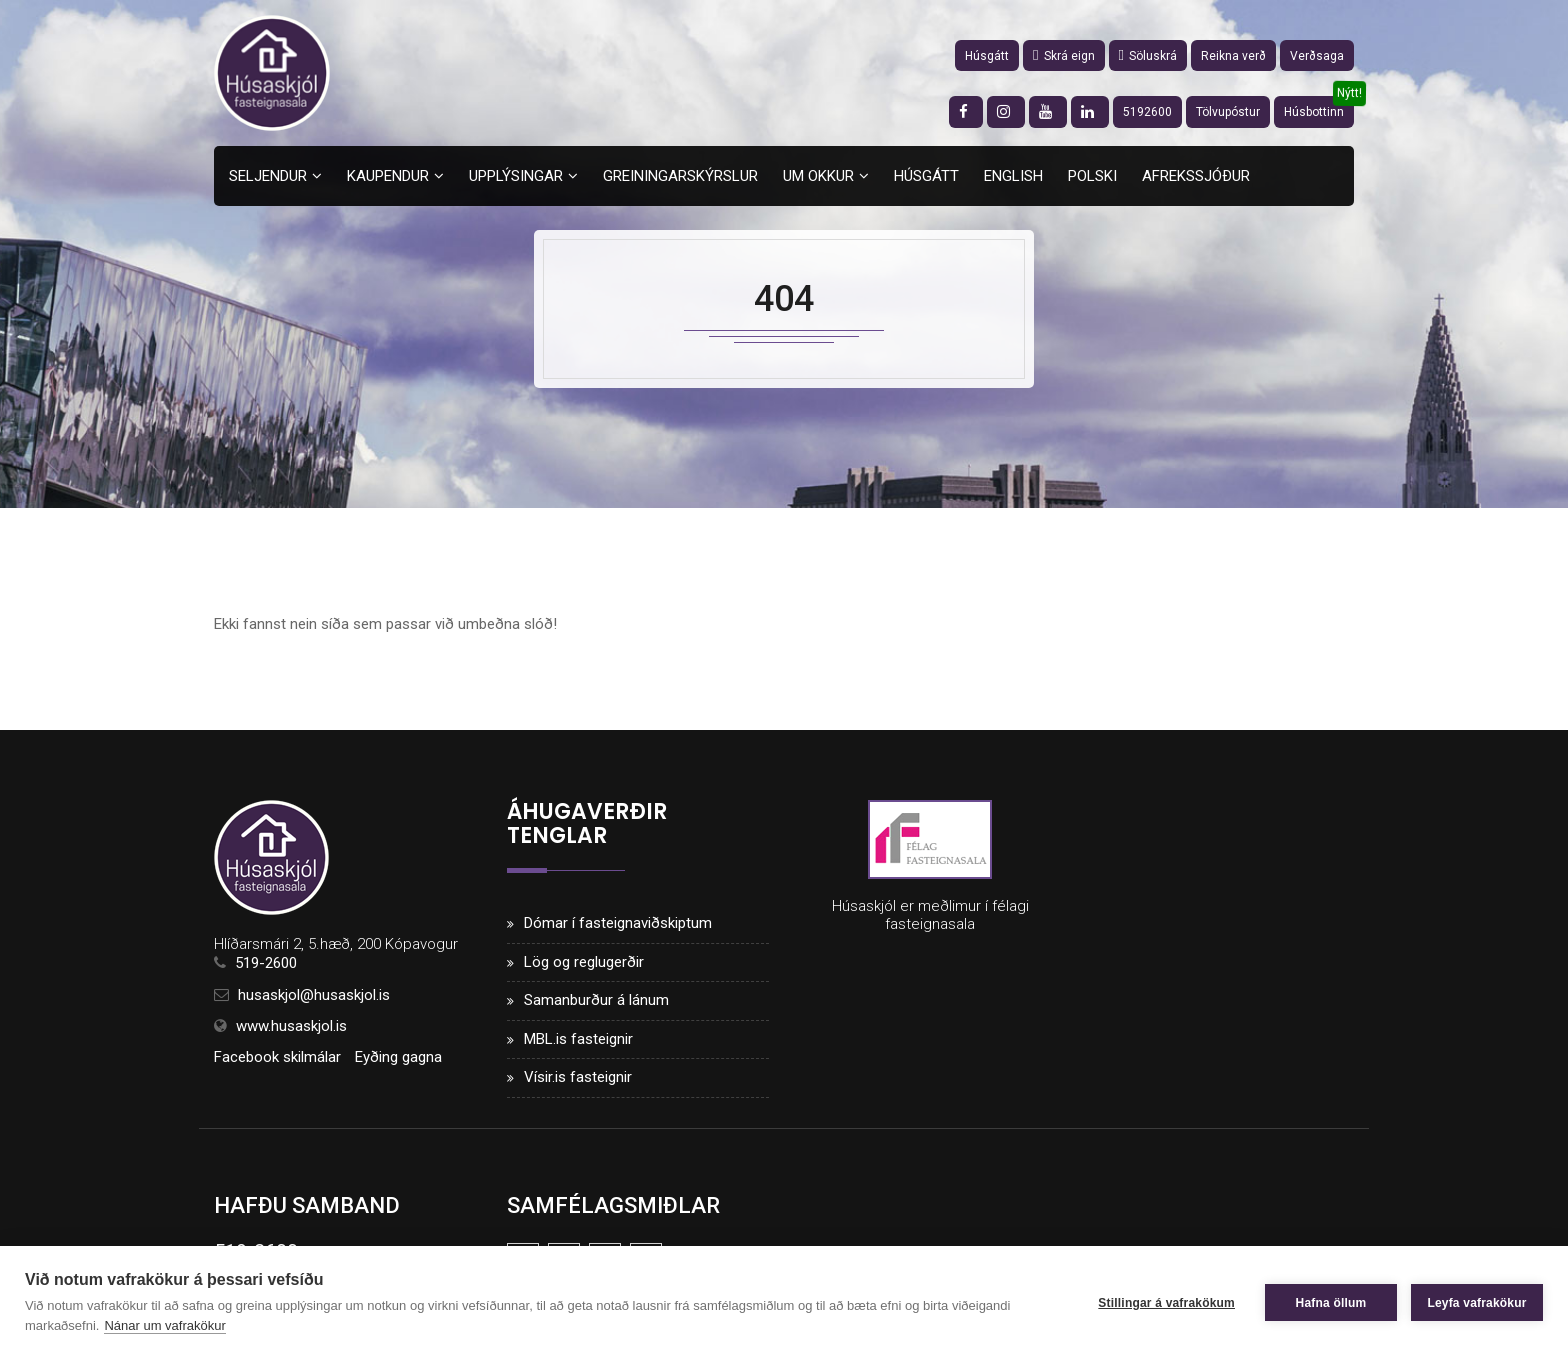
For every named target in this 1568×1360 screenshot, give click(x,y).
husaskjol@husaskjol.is (314, 995)
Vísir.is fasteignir (578, 1077)
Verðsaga (1317, 56)
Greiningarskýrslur (680, 176)
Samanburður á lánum (596, 1000)
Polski (1092, 176)
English (1013, 176)
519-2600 (266, 963)
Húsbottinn (1314, 112)
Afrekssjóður (1196, 176)
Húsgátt (987, 56)
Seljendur (268, 176)
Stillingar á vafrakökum (1166, 1303)
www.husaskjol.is (291, 1026)
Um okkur (818, 176)
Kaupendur (388, 176)
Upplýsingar (516, 176)
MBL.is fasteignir (578, 1039)
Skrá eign (1063, 56)
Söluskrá (1148, 56)
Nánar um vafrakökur (164, 1325)
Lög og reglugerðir (584, 962)
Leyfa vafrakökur (1476, 1303)
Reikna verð (1233, 56)
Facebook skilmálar (277, 1057)
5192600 (1147, 112)
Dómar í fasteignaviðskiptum (618, 923)
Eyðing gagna (398, 1057)
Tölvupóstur (1228, 112)
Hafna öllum (1331, 1303)
